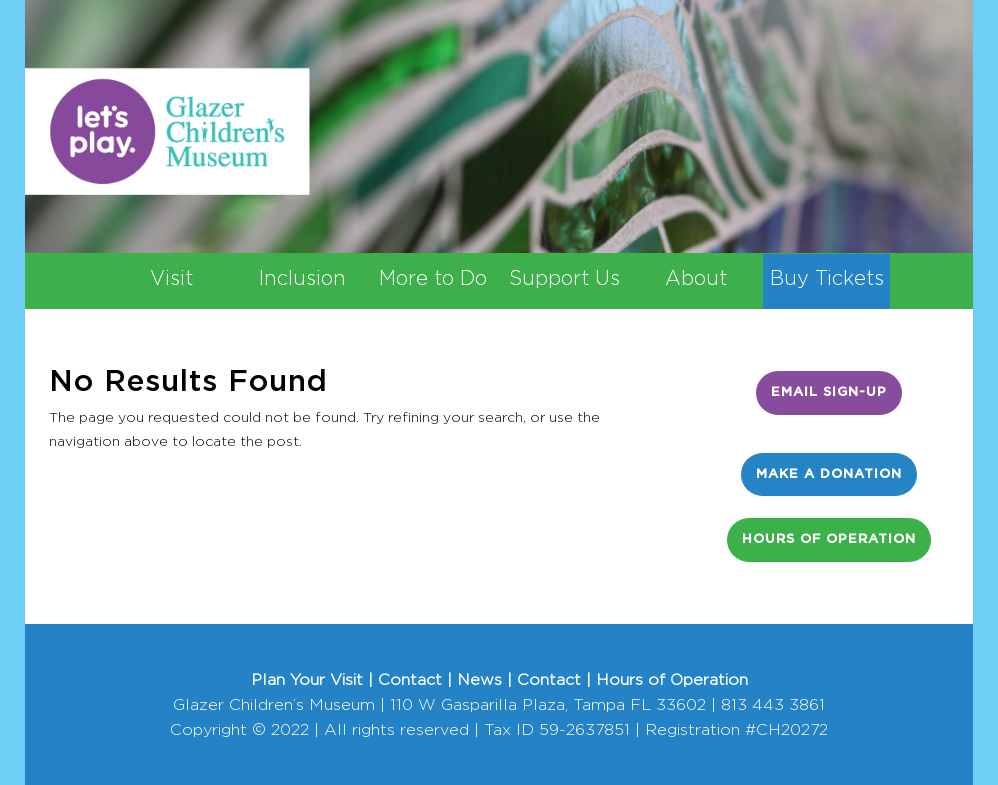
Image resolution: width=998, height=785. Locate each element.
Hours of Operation (829, 539)
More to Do (433, 279)
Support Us (564, 279)
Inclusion (302, 279)
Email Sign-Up (829, 392)
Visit (171, 279)
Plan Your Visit (307, 680)
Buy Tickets (827, 279)
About (696, 279)
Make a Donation (829, 474)
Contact (410, 680)
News (479, 680)
